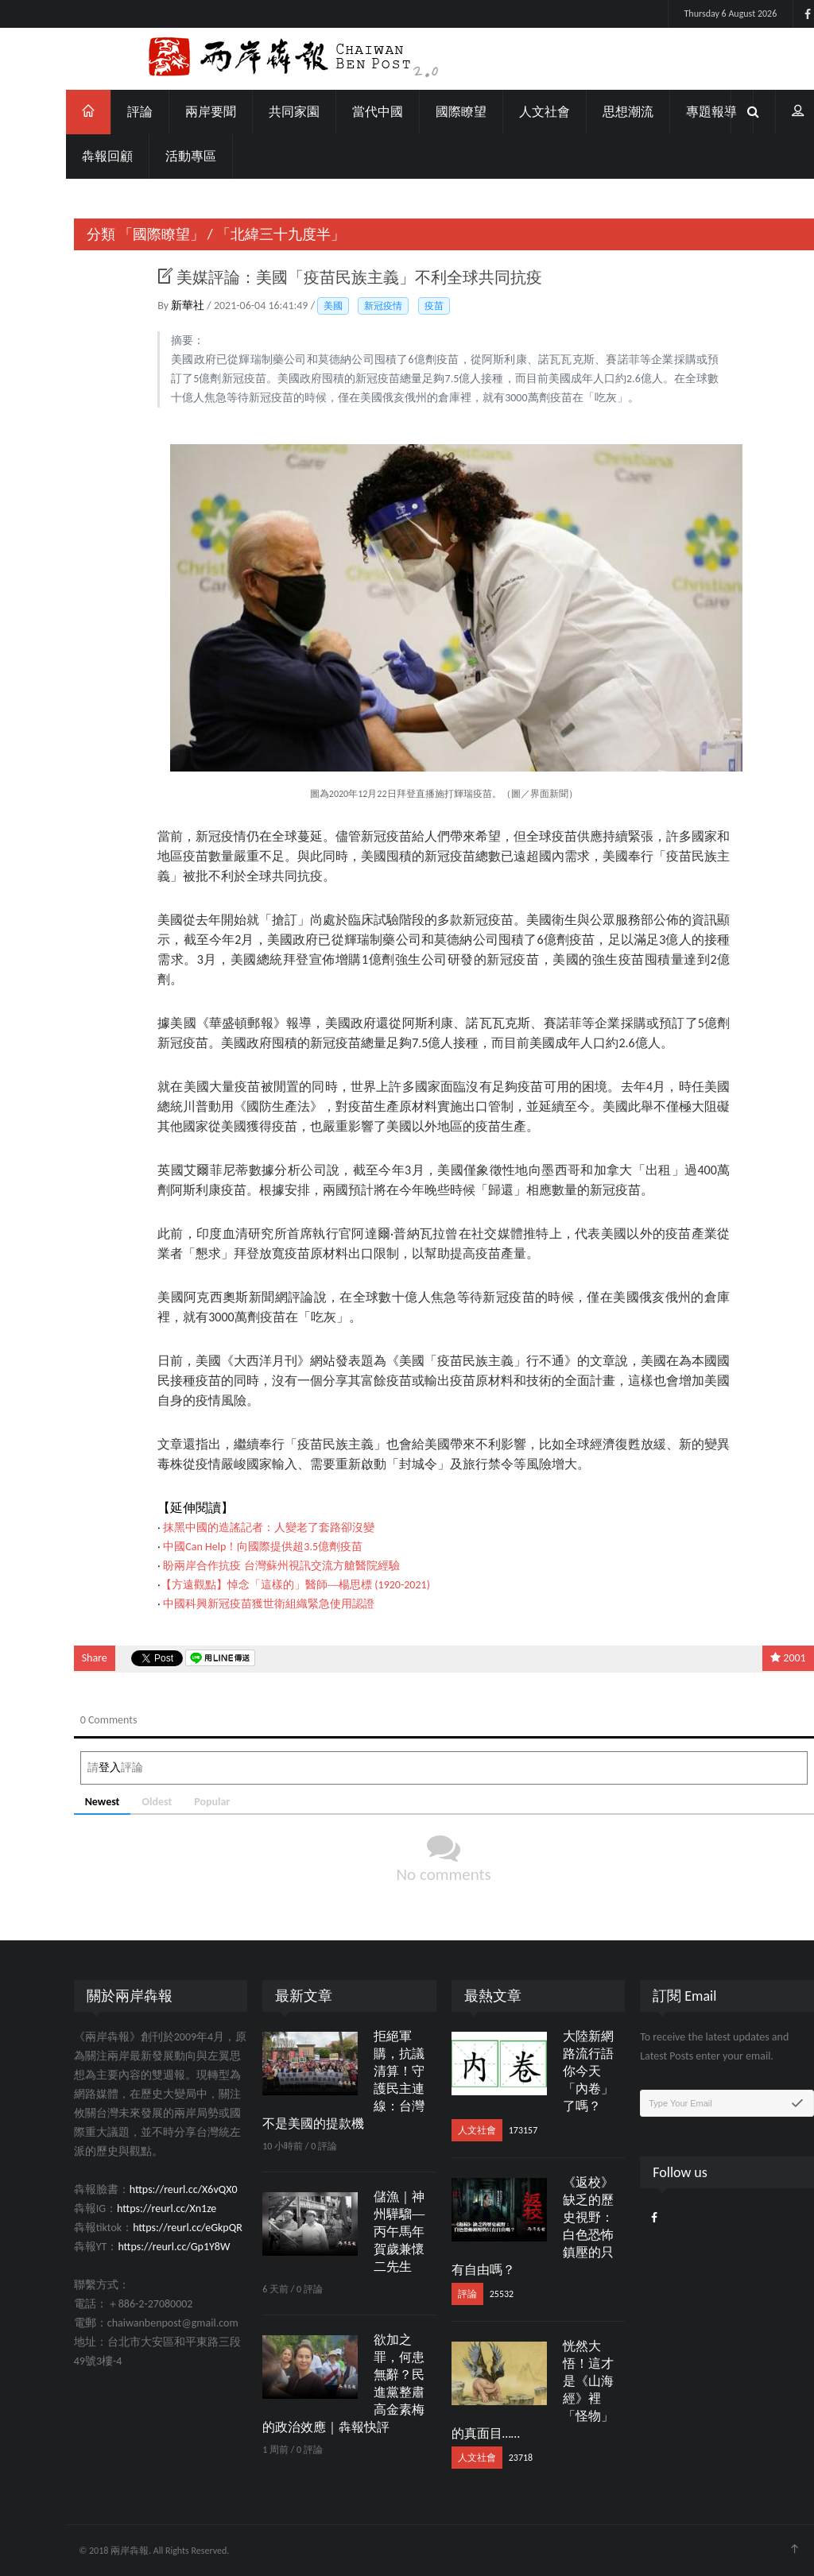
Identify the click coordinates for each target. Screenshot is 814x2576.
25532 (464, 2293)
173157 (486, 2130)
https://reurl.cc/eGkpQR (151, 2227)
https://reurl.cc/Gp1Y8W (137, 2246)
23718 (483, 2457)
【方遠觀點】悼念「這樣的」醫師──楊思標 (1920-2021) (258, 1585)
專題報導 (674, 111)
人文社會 (508, 111)
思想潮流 (591, 111)
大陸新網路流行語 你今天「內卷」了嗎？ (550, 2071)
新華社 (152, 305)
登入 (72, 1767)
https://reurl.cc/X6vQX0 (146, 2189)
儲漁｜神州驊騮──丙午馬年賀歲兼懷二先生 (362, 2231)
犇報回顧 (70, 156)
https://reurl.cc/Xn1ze (130, 2208)
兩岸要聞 (174, 111)
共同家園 (257, 111)
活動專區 (154, 156)
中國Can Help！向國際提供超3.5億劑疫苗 (226, 1546)
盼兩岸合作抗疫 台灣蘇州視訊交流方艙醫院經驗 (244, 1565)
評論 (103, 111)
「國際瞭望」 (124, 234)
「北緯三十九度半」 (244, 234)
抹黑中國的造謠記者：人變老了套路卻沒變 (232, 1527)
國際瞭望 (424, 111)
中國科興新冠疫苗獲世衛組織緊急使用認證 (232, 1604)
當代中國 (341, 111)
